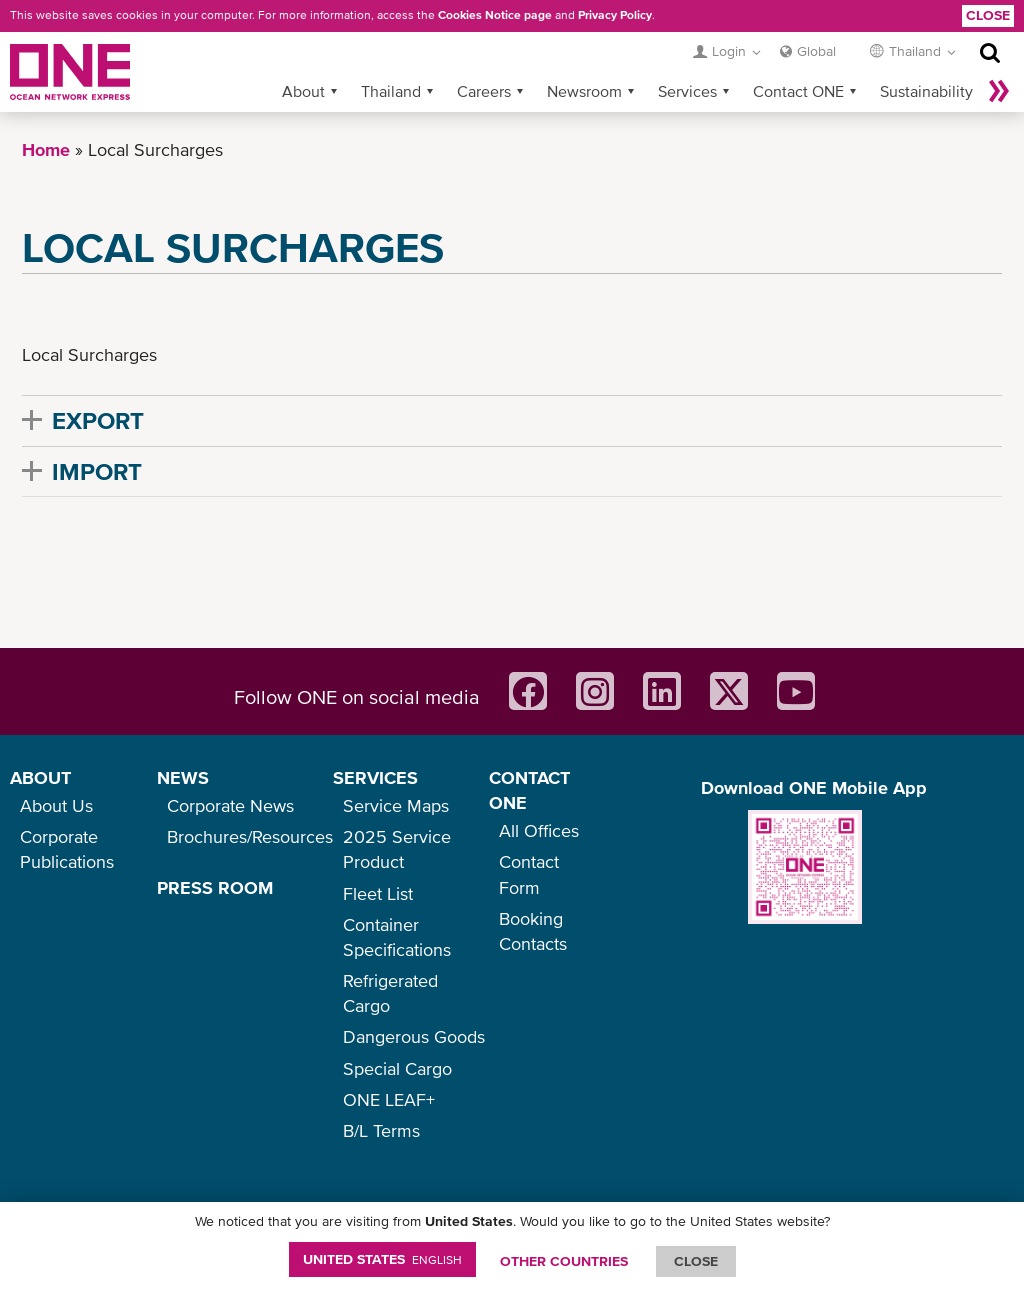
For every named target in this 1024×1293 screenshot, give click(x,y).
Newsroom (584, 91)
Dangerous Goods (414, 1036)
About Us (56, 805)
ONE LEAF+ (389, 1099)
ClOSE (696, 1261)
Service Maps (396, 805)
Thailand (391, 91)
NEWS (183, 777)
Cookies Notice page (495, 15)
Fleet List (378, 893)
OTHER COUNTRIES (564, 1261)
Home (46, 149)
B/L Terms (381, 1130)
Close (988, 15)
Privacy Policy (615, 15)
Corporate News (230, 805)
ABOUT (40, 777)
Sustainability (926, 91)
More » (999, 91)
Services (687, 91)
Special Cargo (397, 1068)
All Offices (539, 830)
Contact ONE (798, 91)
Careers (484, 91)
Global (816, 51)
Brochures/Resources (250, 836)
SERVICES (375, 777)
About (303, 91)
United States (382, 1259)
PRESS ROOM (215, 887)
